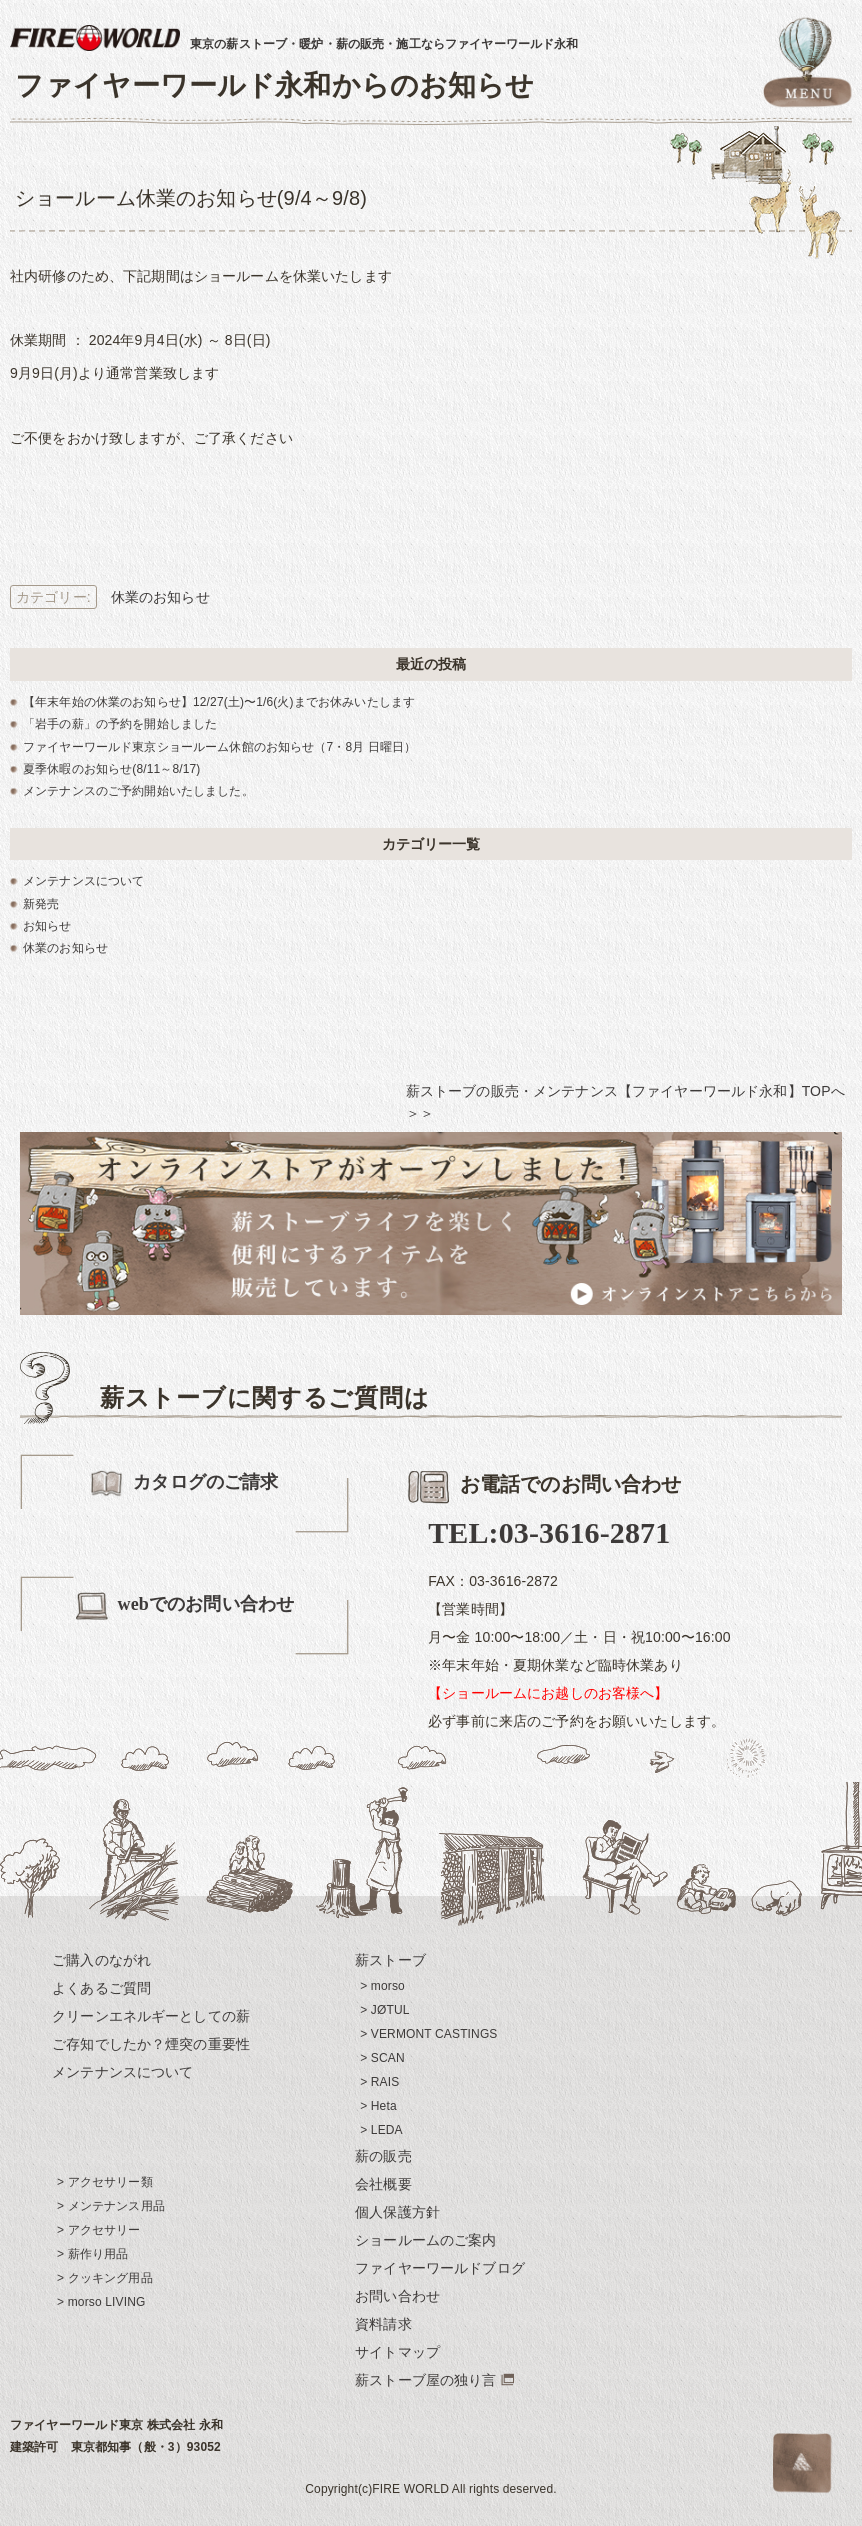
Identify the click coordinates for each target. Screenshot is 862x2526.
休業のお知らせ (160, 597)
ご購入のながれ (101, 1960)
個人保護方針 (397, 2212)
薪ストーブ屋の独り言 (425, 2380)
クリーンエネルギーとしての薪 (151, 2016)
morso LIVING (107, 2302)
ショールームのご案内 (425, 2240)
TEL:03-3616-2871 (549, 1532)
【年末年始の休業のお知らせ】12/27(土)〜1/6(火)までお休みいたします (219, 702)
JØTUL (390, 2010)
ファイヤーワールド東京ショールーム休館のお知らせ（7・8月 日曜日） (219, 747)
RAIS (385, 2082)
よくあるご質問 (101, 1988)
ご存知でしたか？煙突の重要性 (151, 2044)
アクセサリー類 (110, 2182)
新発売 (41, 904)
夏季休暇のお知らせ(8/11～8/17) (112, 769)
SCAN (388, 2058)
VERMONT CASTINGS (434, 2034)
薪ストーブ (390, 1960)
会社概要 (383, 2184)
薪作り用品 (98, 2254)
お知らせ (47, 926)
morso (388, 1986)
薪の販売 (383, 2156)
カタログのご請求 (184, 1483)
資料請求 (383, 2324)
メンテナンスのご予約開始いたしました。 (138, 791)
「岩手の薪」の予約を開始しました (120, 724)
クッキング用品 (110, 2278)
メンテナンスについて (83, 881)
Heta (384, 2106)
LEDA (387, 2130)
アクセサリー (104, 2230)
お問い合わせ (397, 2296)
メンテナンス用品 (116, 2206)
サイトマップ (397, 2352)
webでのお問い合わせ (184, 1605)
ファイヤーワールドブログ (440, 2268)
